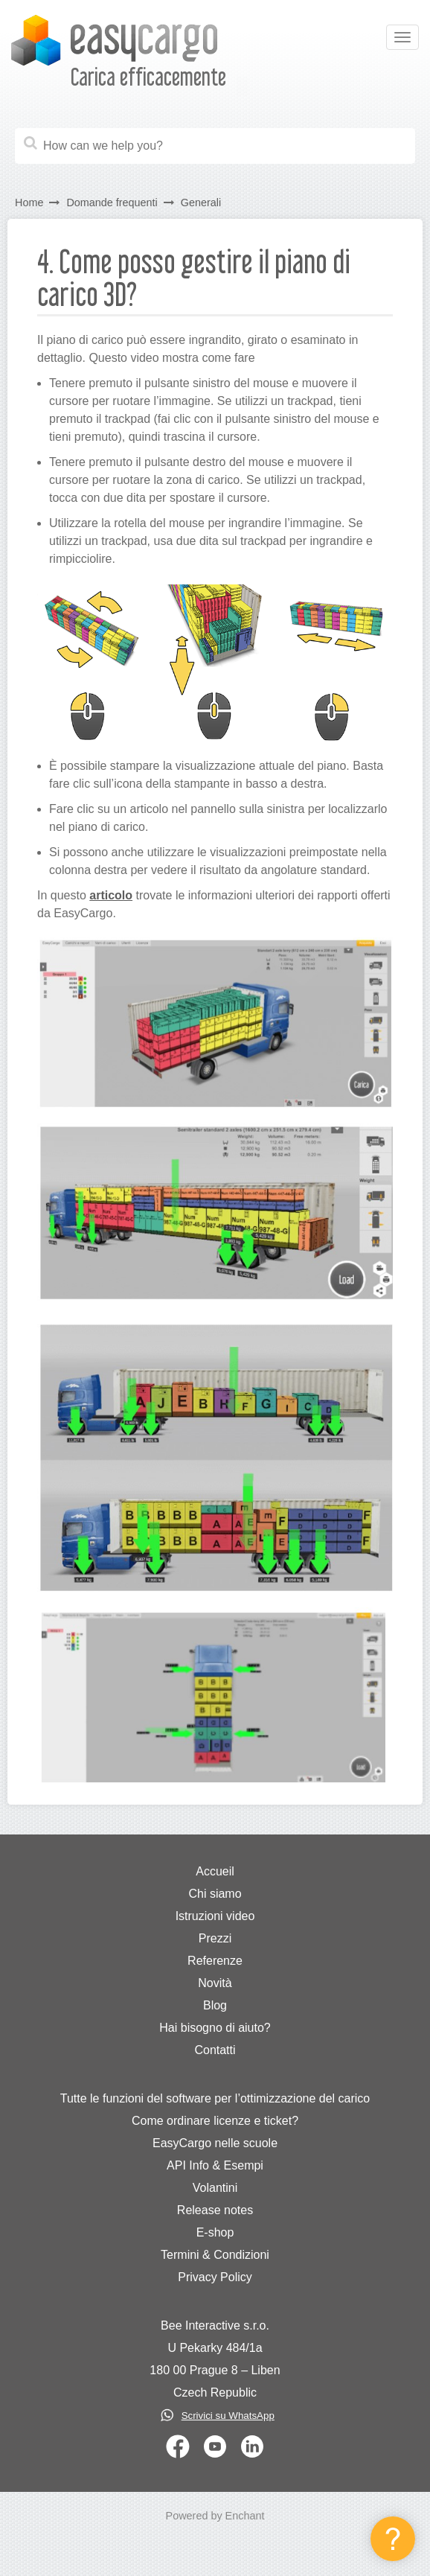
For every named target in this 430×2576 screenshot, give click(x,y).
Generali (201, 202)
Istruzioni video (215, 1916)
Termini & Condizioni (215, 2254)
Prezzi (215, 1938)
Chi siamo (214, 1893)
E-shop (215, 2232)
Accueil (215, 1871)
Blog (215, 2005)
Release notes (215, 2210)
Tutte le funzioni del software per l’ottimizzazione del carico (215, 2098)
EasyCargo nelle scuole (215, 2143)
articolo (110, 895)
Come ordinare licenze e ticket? (215, 2120)
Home (29, 202)
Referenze (215, 1960)
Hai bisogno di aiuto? (214, 2027)
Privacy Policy (215, 2277)
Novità (214, 1983)
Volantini (215, 2187)
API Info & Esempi (215, 2165)
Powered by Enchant (215, 2516)
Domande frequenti (111, 202)
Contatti (214, 2050)
